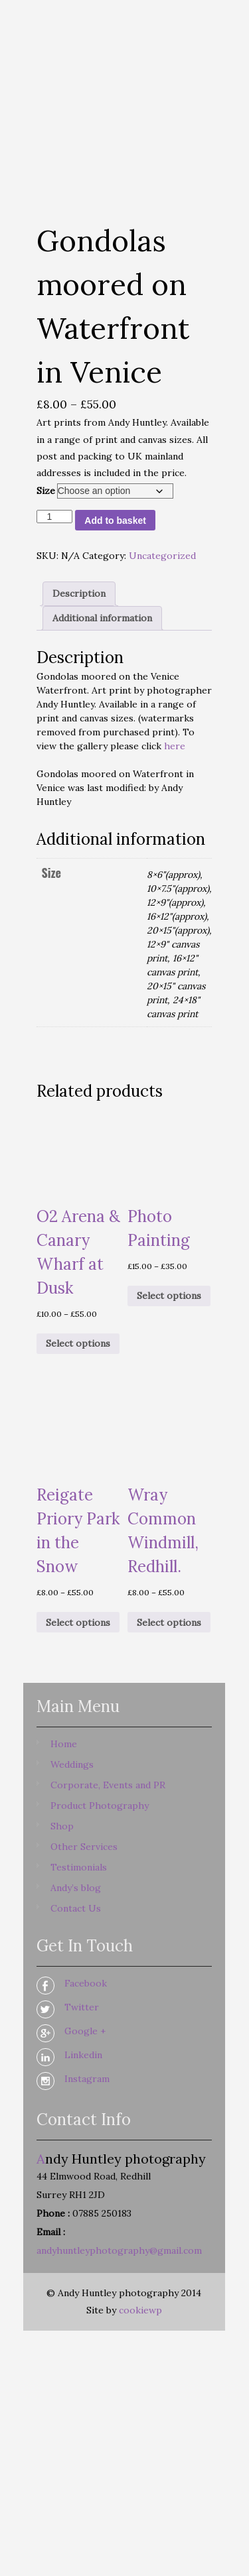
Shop (62, 1826)
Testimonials (78, 1867)
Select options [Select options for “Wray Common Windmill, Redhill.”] (169, 1622)
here (174, 746)
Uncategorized (162, 556)
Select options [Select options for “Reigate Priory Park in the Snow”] (78, 1622)
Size (46, 491)
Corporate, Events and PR (107, 1785)
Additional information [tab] (102, 618)
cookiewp (140, 2310)
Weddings (72, 1764)
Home (63, 1744)
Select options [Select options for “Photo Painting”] (169, 1296)
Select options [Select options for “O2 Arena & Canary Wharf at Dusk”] (78, 1343)
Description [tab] (79, 593)
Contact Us (75, 1908)
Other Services (84, 1847)
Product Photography (99, 1805)
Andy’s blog (75, 1888)
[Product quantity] (55, 516)
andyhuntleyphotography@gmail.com (119, 2250)
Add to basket (115, 520)
